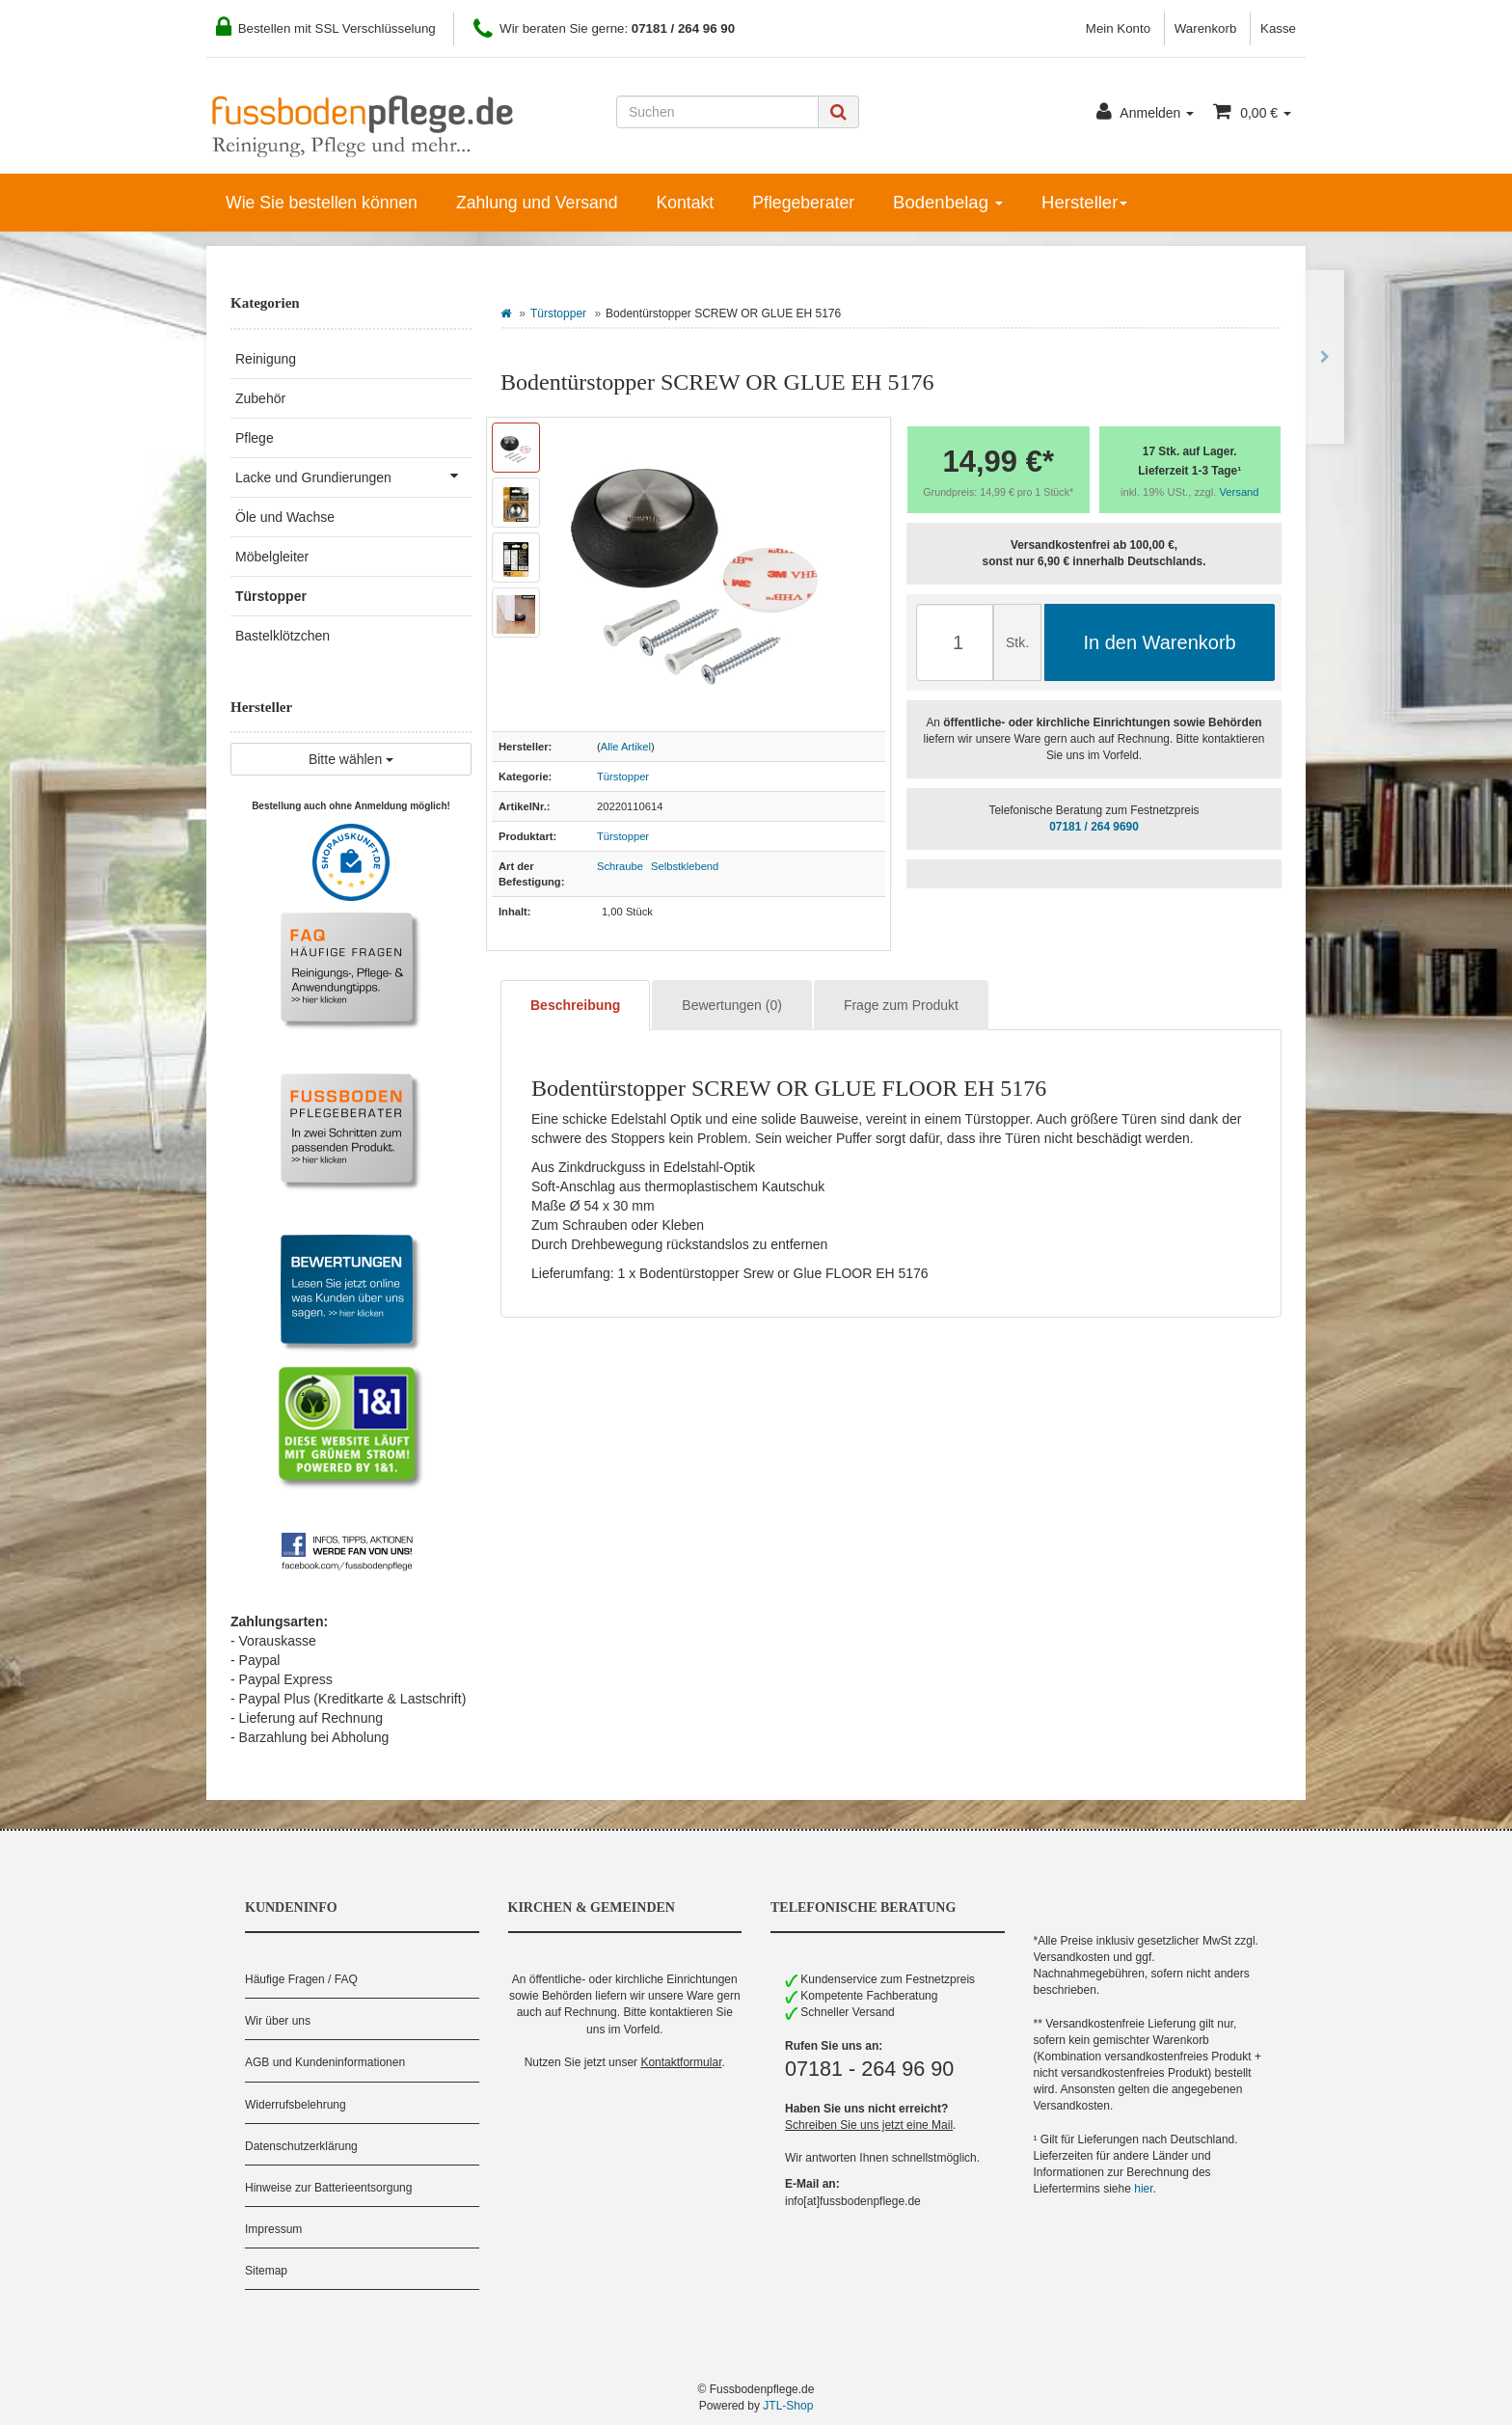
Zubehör (260, 398)
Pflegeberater (803, 202)
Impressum (273, 2229)
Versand (1239, 492)
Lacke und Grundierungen (353, 475)
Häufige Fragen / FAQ (301, 1979)
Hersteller (1084, 202)
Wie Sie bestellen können (322, 202)
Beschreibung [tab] (575, 1005)
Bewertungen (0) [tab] (732, 1005)
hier (1143, 2188)
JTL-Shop (788, 2405)
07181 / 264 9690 (1094, 826)
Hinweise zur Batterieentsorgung (328, 2187)
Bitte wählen (351, 759)
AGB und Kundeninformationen (325, 2062)
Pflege (254, 438)
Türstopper (558, 313)
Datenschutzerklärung (301, 2146)
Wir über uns (277, 2021)
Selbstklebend (684, 866)
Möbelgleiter (272, 556)
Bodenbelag (948, 202)
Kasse (1278, 28)
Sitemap (266, 2270)
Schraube (620, 866)
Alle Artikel (626, 746)
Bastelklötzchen (282, 635)
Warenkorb (1205, 28)
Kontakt (685, 202)
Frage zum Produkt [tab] (901, 1005)
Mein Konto (1118, 28)
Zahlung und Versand (537, 202)
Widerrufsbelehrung (295, 2105)
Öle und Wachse (285, 517)
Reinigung (265, 359)
